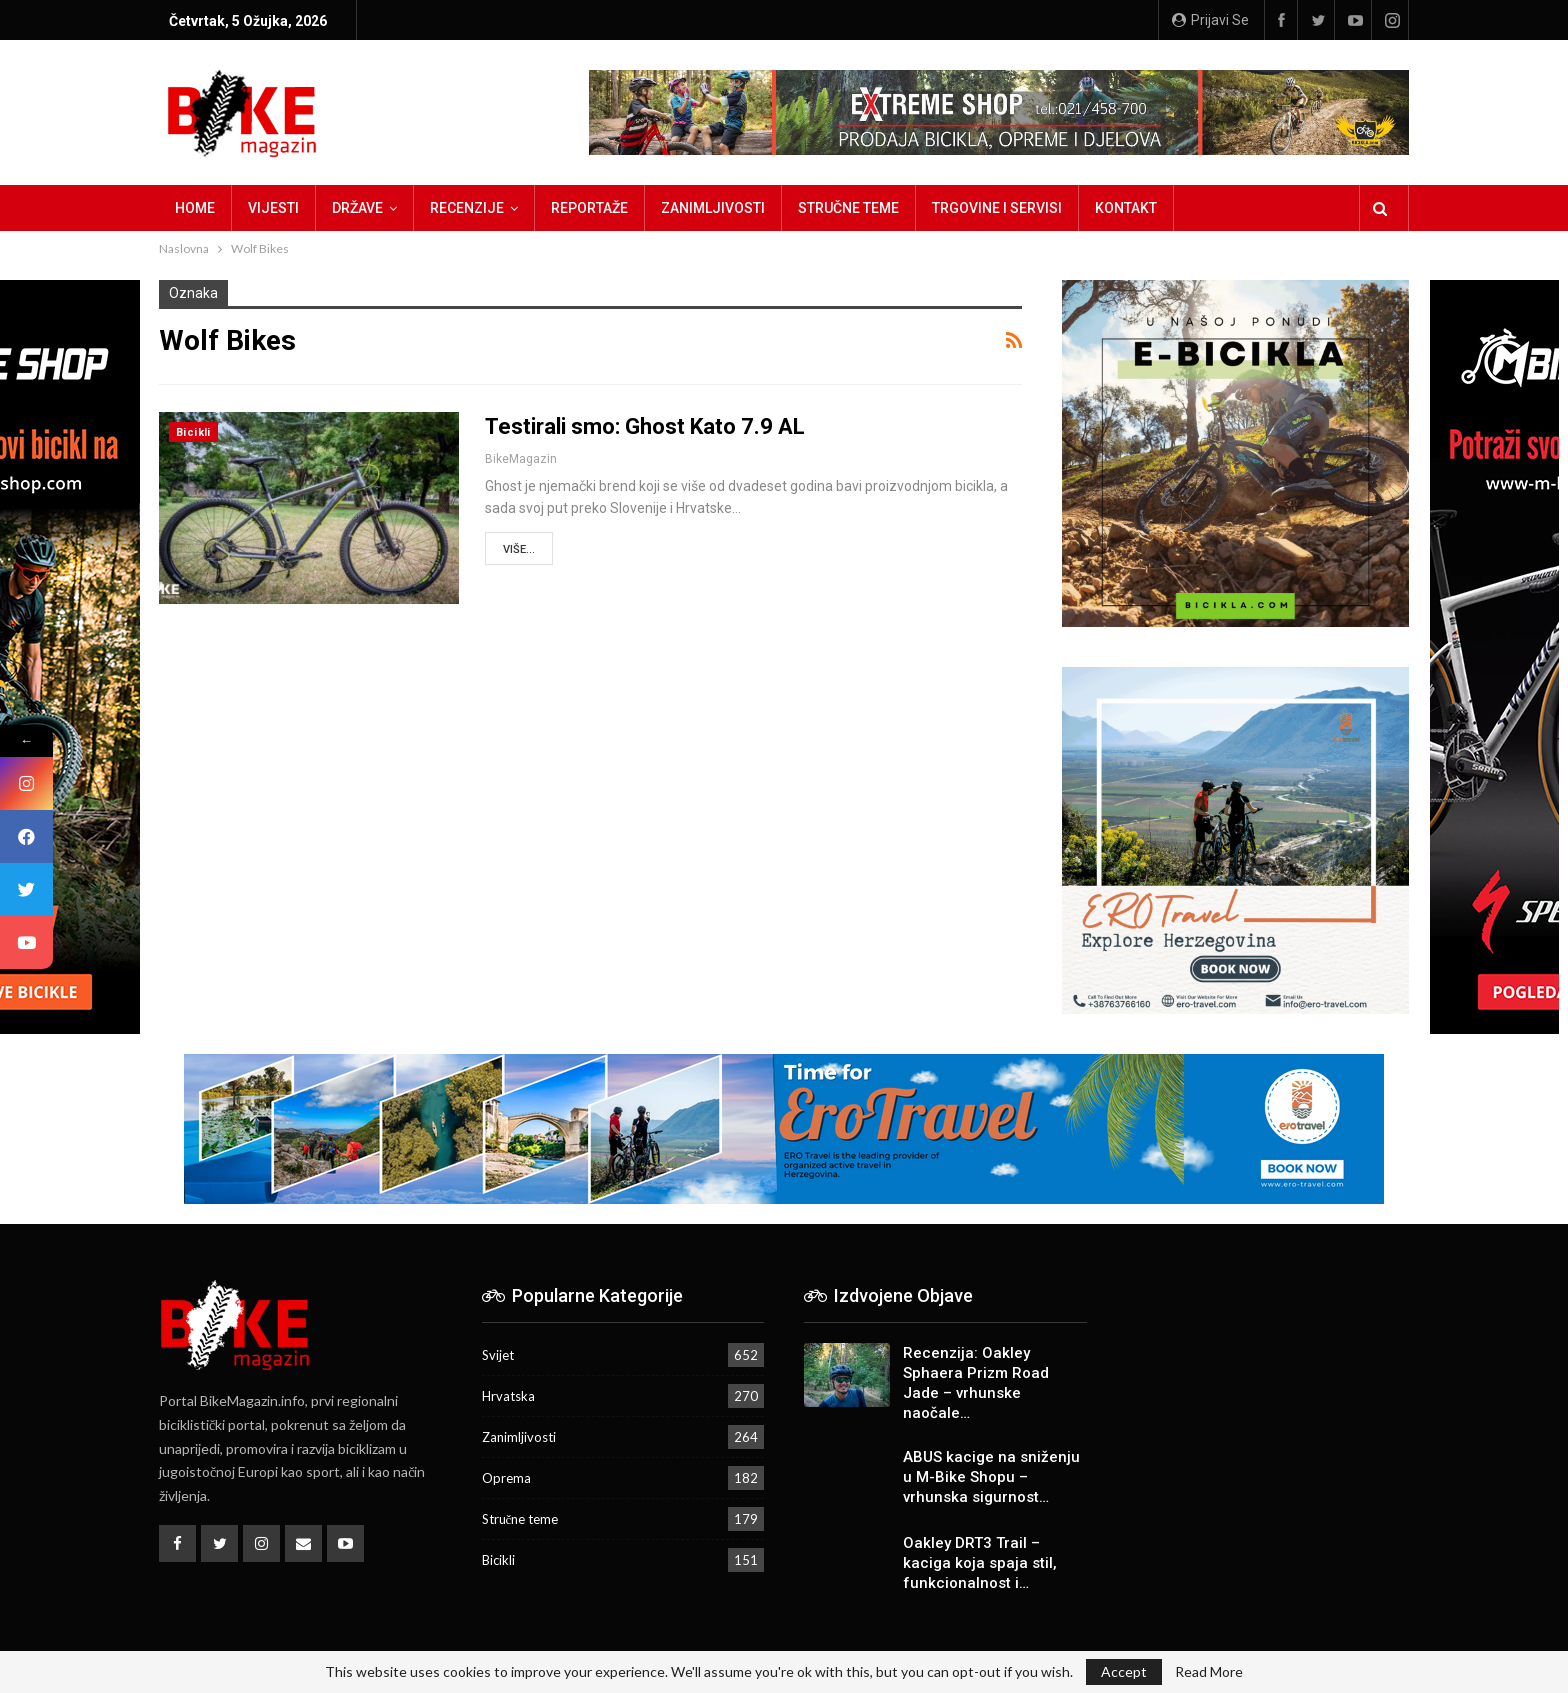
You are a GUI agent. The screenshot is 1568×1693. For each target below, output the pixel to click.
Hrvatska (508, 1396)
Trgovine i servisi (997, 208)
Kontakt (1126, 208)
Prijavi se (1210, 20)
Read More (1209, 1672)
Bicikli (193, 432)
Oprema (506, 1478)
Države (357, 208)
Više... (519, 549)
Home (195, 208)
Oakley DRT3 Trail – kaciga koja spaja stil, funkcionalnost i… (980, 1563)
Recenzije (467, 208)
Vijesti (273, 208)
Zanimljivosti (713, 208)
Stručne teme (848, 208)
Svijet (498, 1355)
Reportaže (589, 208)
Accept (1124, 1671)
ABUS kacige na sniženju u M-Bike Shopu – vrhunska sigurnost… (991, 1477)
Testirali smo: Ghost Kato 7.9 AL (645, 426)
